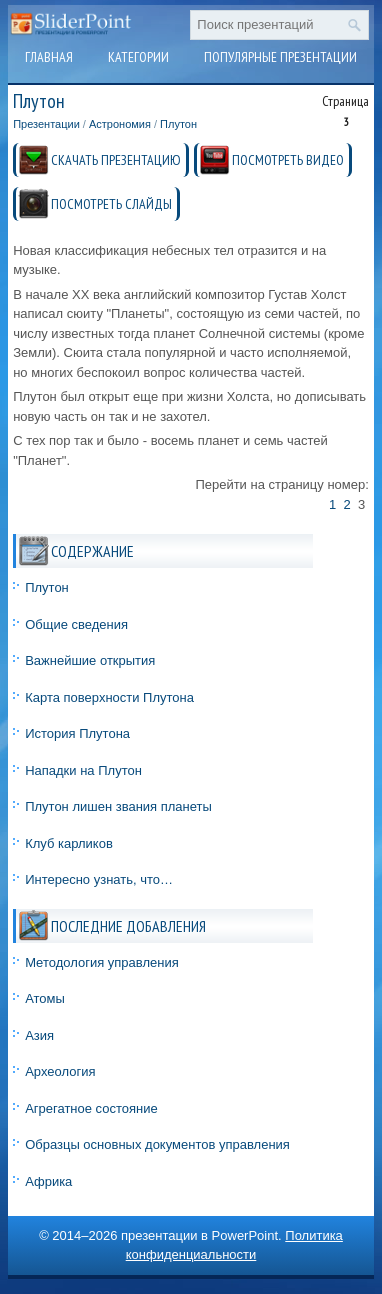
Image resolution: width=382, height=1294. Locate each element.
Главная (49, 57)
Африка (48, 1181)
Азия (39, 1035)
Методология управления (102, 962)
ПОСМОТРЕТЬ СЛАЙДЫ (111, 204)
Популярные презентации (280, 57)
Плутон (178, 124)
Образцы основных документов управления (157, 1144)
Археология (60, 1071)
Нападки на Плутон (83, 770)
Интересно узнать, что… (99, 879)
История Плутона (77, 733)
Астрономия (120, 124)
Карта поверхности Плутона (109, 697)
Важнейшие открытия (90, 660)
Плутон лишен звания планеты (118, 806)
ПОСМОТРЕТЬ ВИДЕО (288, 160)
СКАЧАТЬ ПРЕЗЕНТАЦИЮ (116, 160)
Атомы (45, 998)
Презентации (46, 124)
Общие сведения (76, 624)
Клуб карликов (69, 843)
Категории (138, 57)
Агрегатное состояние (91, 1108)
